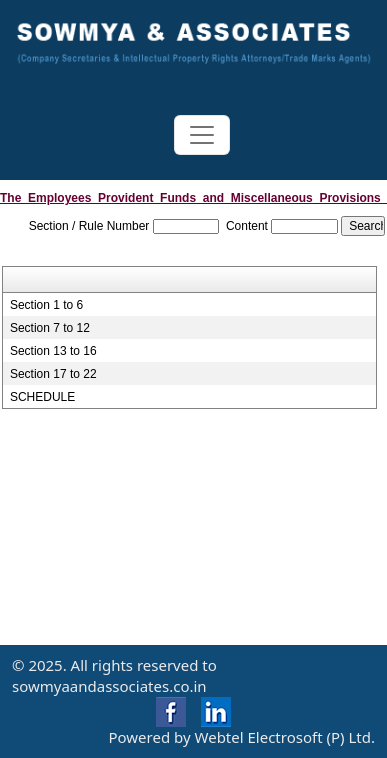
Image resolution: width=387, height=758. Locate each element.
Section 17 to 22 (53, 374)
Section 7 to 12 (50, 328)
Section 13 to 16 (53, 351)
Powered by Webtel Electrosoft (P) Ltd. (241, 737)
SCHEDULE (42, 397)
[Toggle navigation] (202, 135)
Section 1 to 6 (46, 305)
